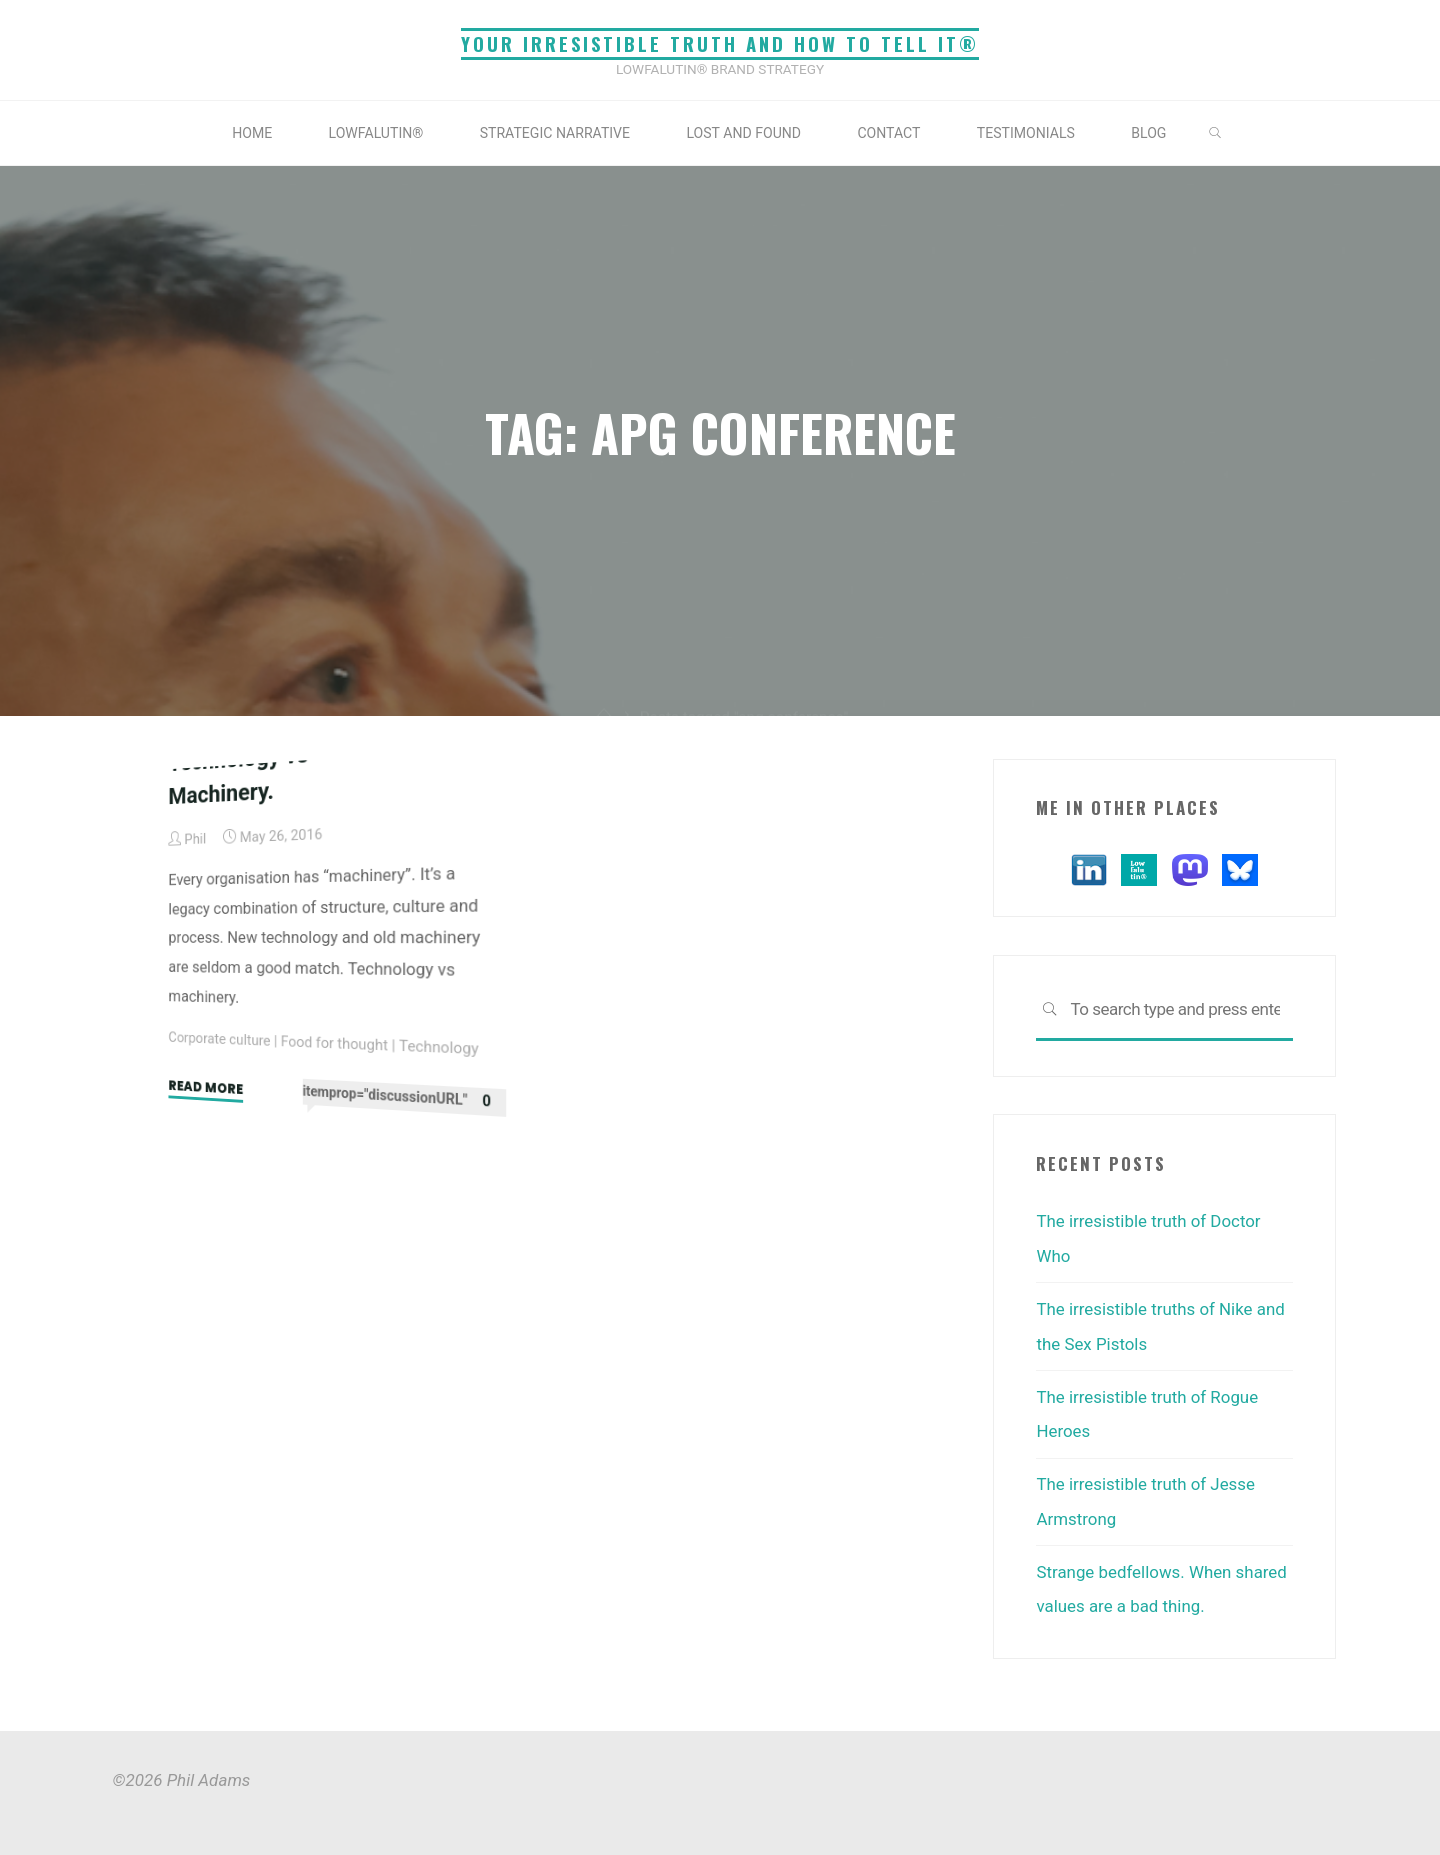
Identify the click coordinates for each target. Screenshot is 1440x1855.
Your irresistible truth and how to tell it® (720, 43)
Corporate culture (219, 1326)
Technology (439, 1347)
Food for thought (335, 1337)
